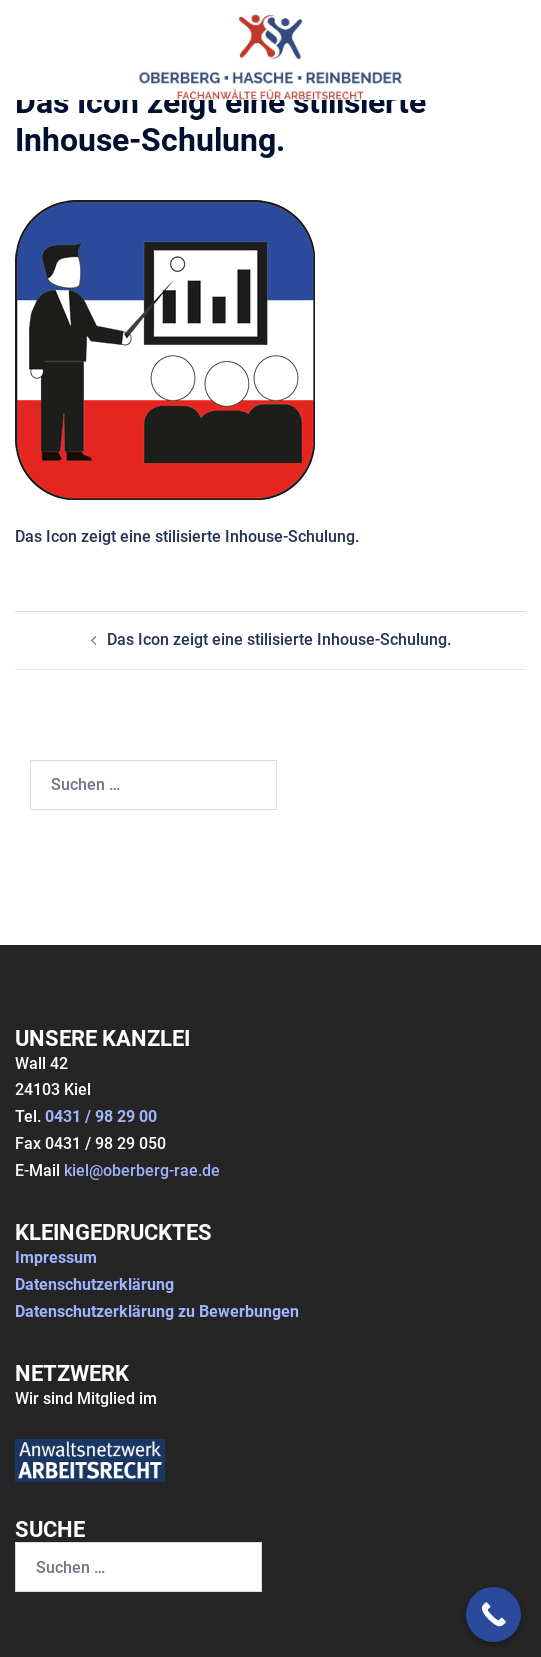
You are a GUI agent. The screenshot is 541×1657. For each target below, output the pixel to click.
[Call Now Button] (493, 1614)
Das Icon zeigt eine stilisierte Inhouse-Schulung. (279, 639)
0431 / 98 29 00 (101, 1116)
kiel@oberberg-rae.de (142, 1170)
